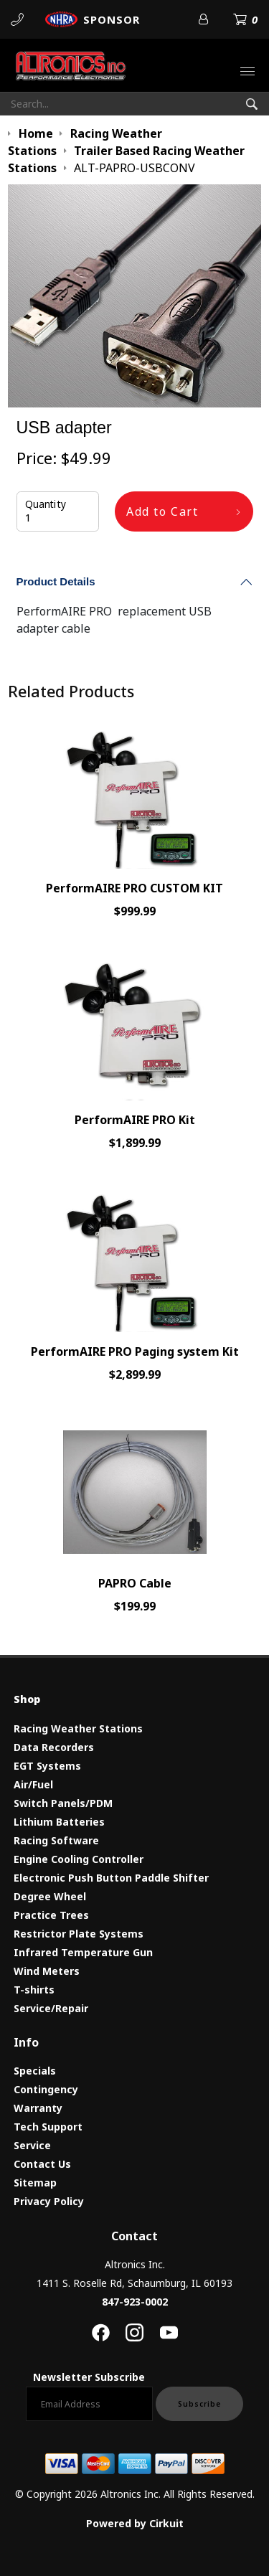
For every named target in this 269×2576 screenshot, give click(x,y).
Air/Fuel (33, 1784)
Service (32, 2145)
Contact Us (42, 2164)
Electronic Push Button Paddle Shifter (111, 1877)
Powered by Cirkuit (135, 2523)
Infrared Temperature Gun (83, 1952)
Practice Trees (51, 1915)
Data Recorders (54, 1747)
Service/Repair (51, 2008)
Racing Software (56, 1840)
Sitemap (35, 2182)
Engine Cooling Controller (78, 1859)
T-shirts (34, 1989)
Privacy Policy (49, 2201)
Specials (35, 2070)
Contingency (46, 2089)
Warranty (38, 2108)
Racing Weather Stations (78, 1728)
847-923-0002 (135, 2301)
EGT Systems (47, 1766)
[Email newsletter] (89, 2404)
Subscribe (199, 2404)
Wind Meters (47, 1971)
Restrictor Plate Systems (78, 1933)
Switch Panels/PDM (63, 1803)
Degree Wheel (50, 1896)
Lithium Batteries (59, 1822)
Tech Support (48, 2126)
